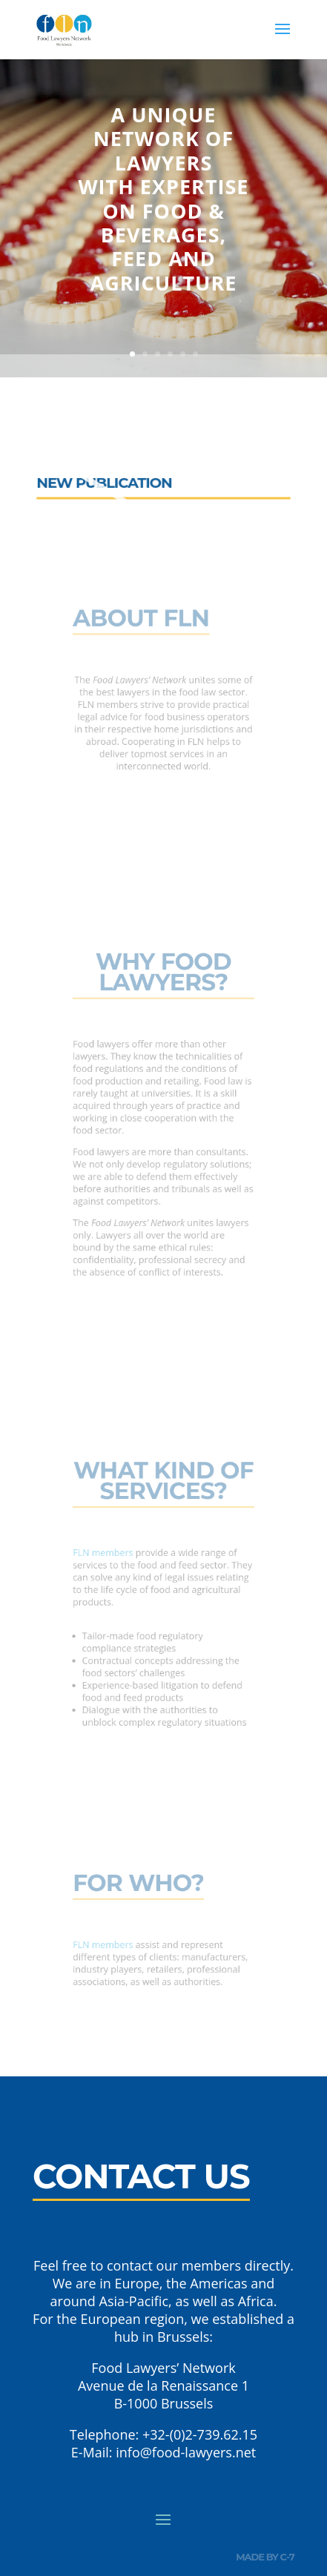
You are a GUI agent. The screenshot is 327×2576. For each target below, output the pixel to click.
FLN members (112, 1557)
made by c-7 (265, 2557)
